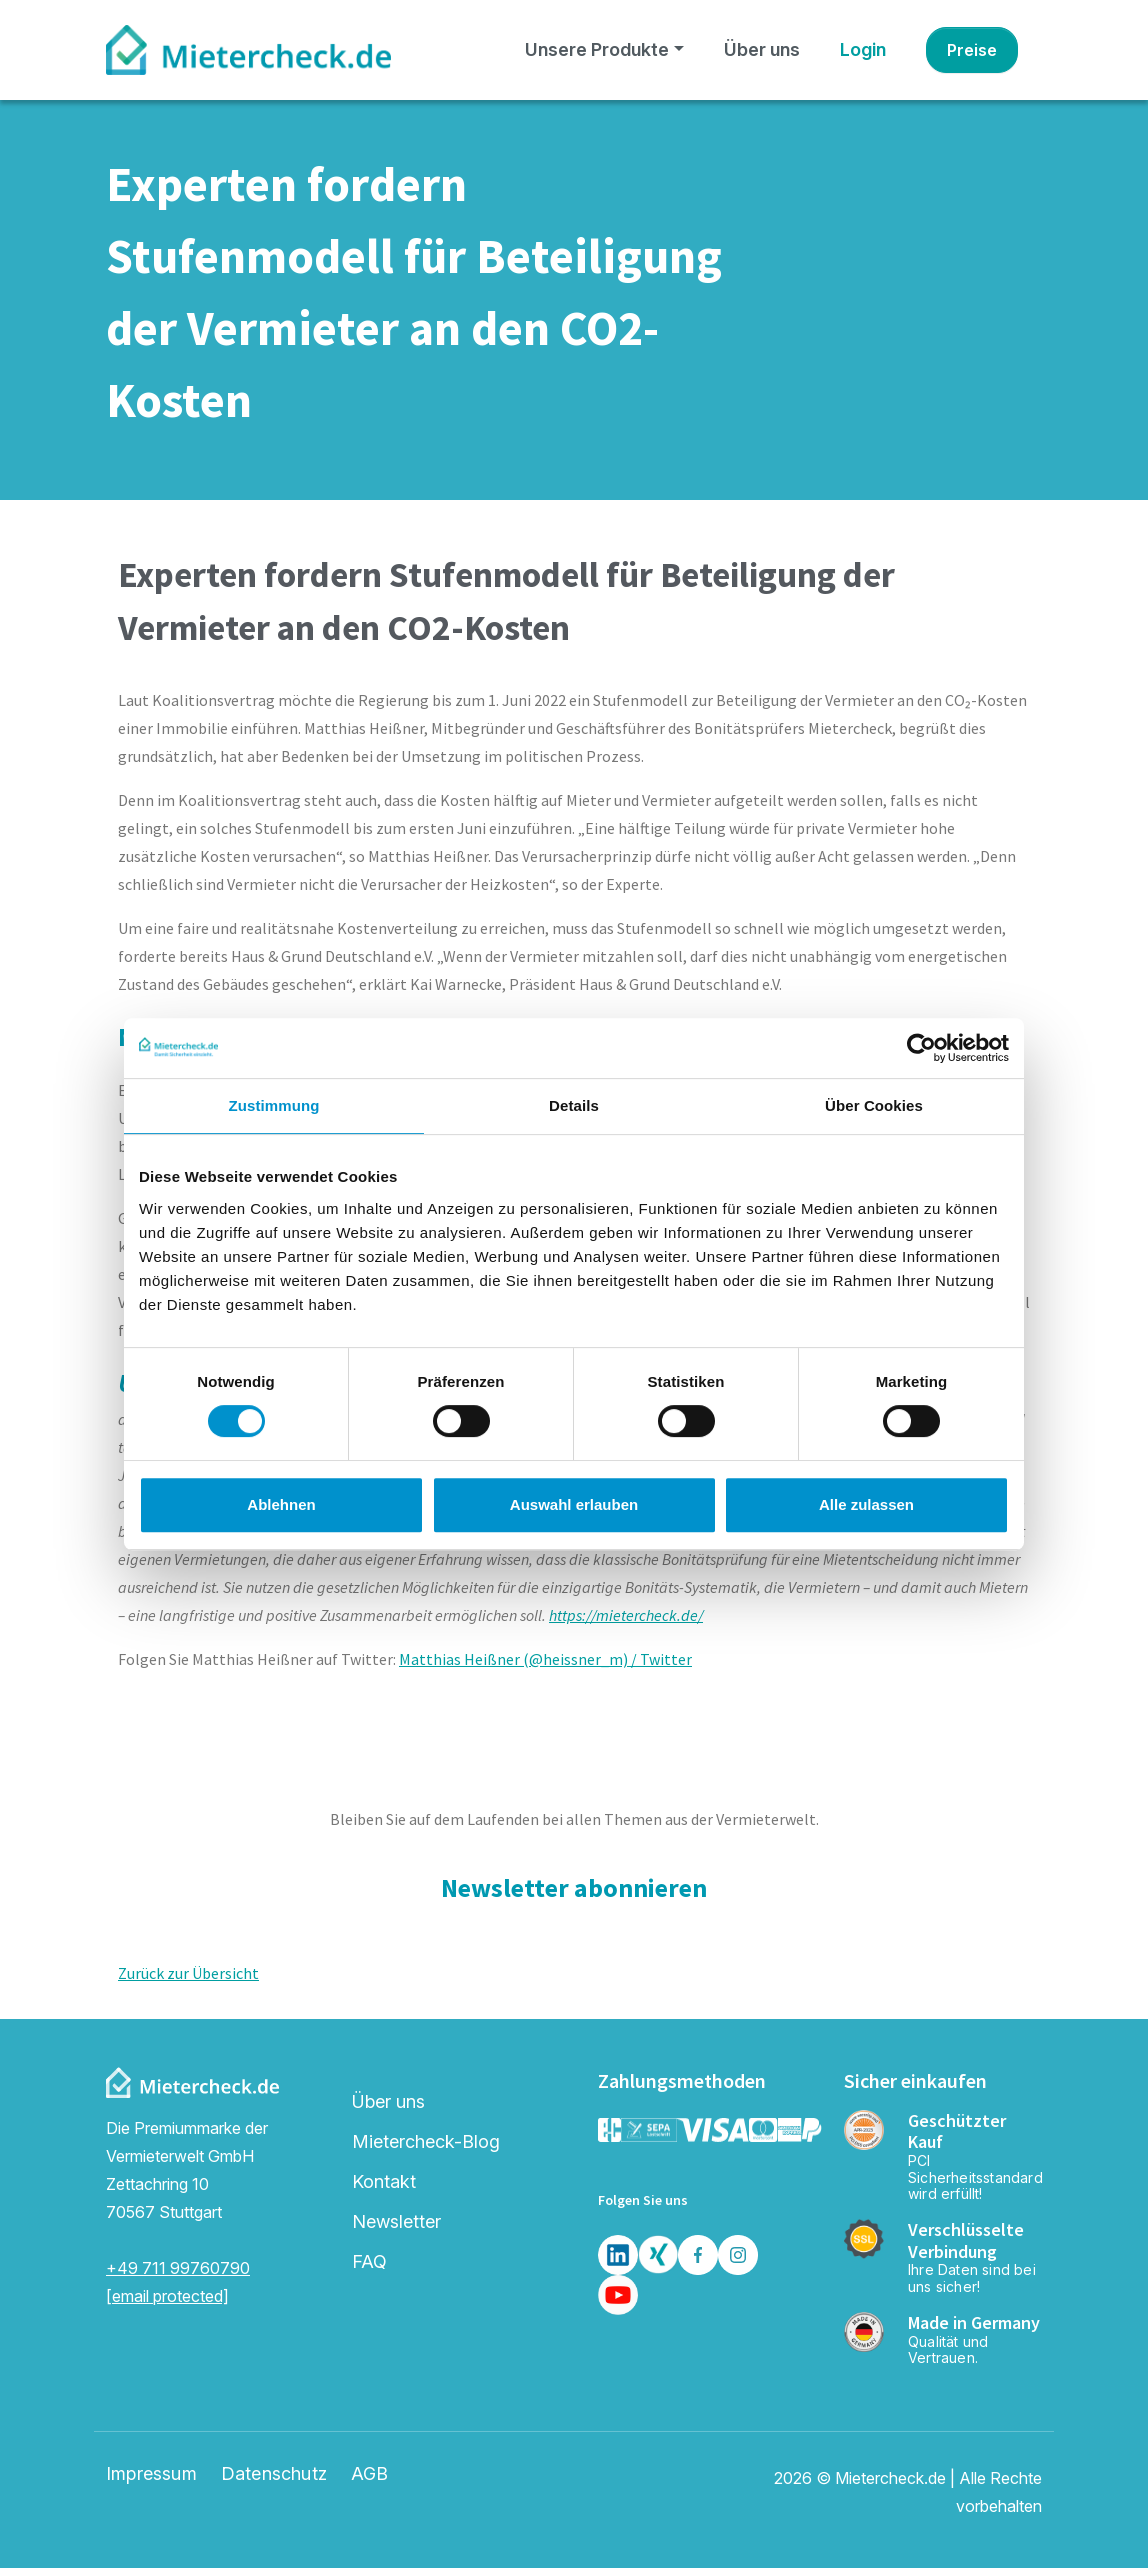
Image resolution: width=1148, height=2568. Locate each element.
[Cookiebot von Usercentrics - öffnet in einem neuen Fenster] (921, 1048)
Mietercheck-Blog (426, 2141)
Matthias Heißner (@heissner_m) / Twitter (545, 1659)
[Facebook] (698, 2255)
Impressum (151, 2474)
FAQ (369, 2261)
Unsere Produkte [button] (597, 49)
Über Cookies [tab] (874, 1105)
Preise (972, 50)
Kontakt (384, 2181)
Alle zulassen (866, 1504)
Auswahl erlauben (574, 1504)
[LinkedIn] (618, 2255)
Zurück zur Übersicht (188, 1973)
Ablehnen (281, 1504)
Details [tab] (574, 1105)
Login (863, 49)
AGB (370, 2474)
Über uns (762, 49)
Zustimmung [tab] (274, 1105)
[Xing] (658, 2255)
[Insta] (738, 2255)
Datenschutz (274, 2474)
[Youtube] (618, 2295)
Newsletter (396, 2221)
